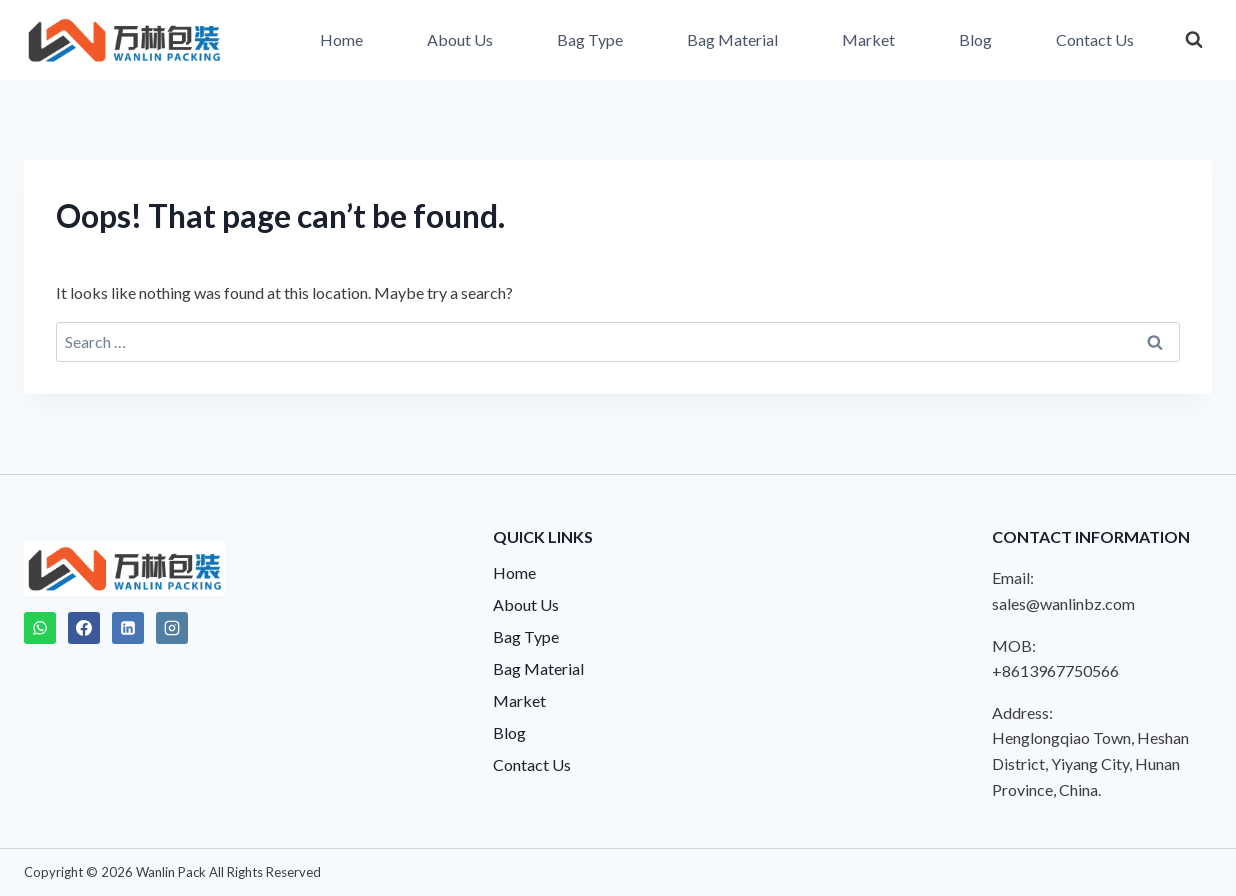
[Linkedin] (128, 628)
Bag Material (732, 39)
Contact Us (1095, 39)
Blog (975, 39)
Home (341, 39)
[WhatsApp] (40, 628)
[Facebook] (84, 628)
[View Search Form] (1194, 40)
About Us (460, 39)
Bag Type (590, 39)
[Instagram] (172, 628)
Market (868, 39)
